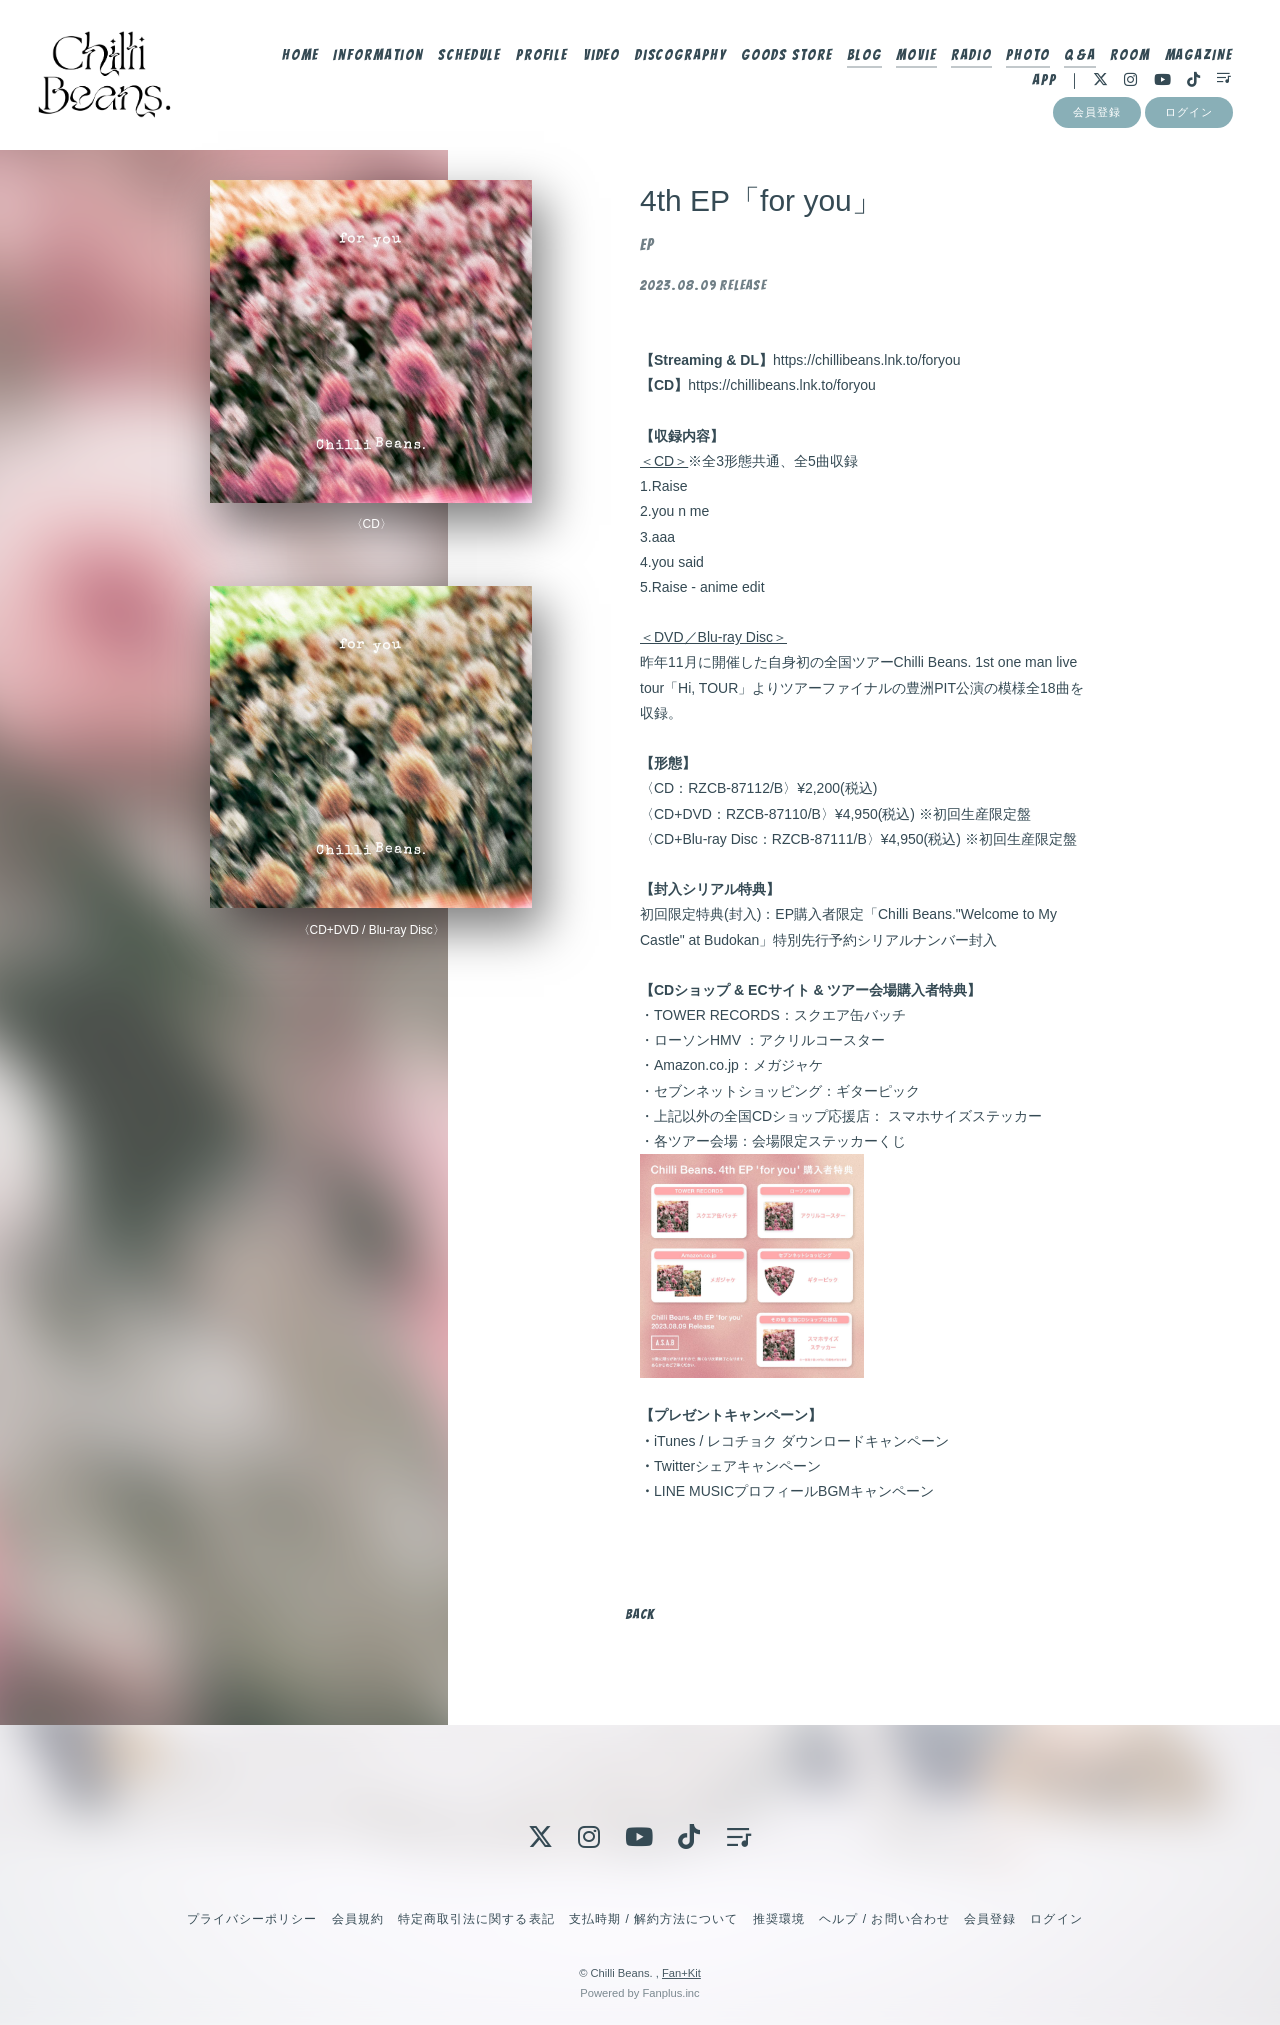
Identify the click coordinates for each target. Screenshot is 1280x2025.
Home (298, 57)
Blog (862, 57)
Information (376, 57)
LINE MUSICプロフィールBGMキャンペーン (794, 1491)
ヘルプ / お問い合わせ (884, 1919)
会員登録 (1097, 117)
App (1042, 82)
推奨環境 (779, 1919)
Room (1129, 57)
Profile (540, 57)
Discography (679, 57)
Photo (1026, 57)
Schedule (468, 57)
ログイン (1189, 117)
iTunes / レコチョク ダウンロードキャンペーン (801, 1441)
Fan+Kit (681, 1973)
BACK (640, 1614)
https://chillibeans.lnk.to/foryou (867, 360)
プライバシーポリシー (252, 1919)
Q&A (1078, 57)
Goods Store (784, 57)
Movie (914, 57)
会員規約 (358, 1919)
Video (600, 57)
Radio (969, 57)
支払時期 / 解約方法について (654, 1919)
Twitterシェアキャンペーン (737, 1466)
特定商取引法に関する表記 (476, 1919)
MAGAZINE (1197, 57)
